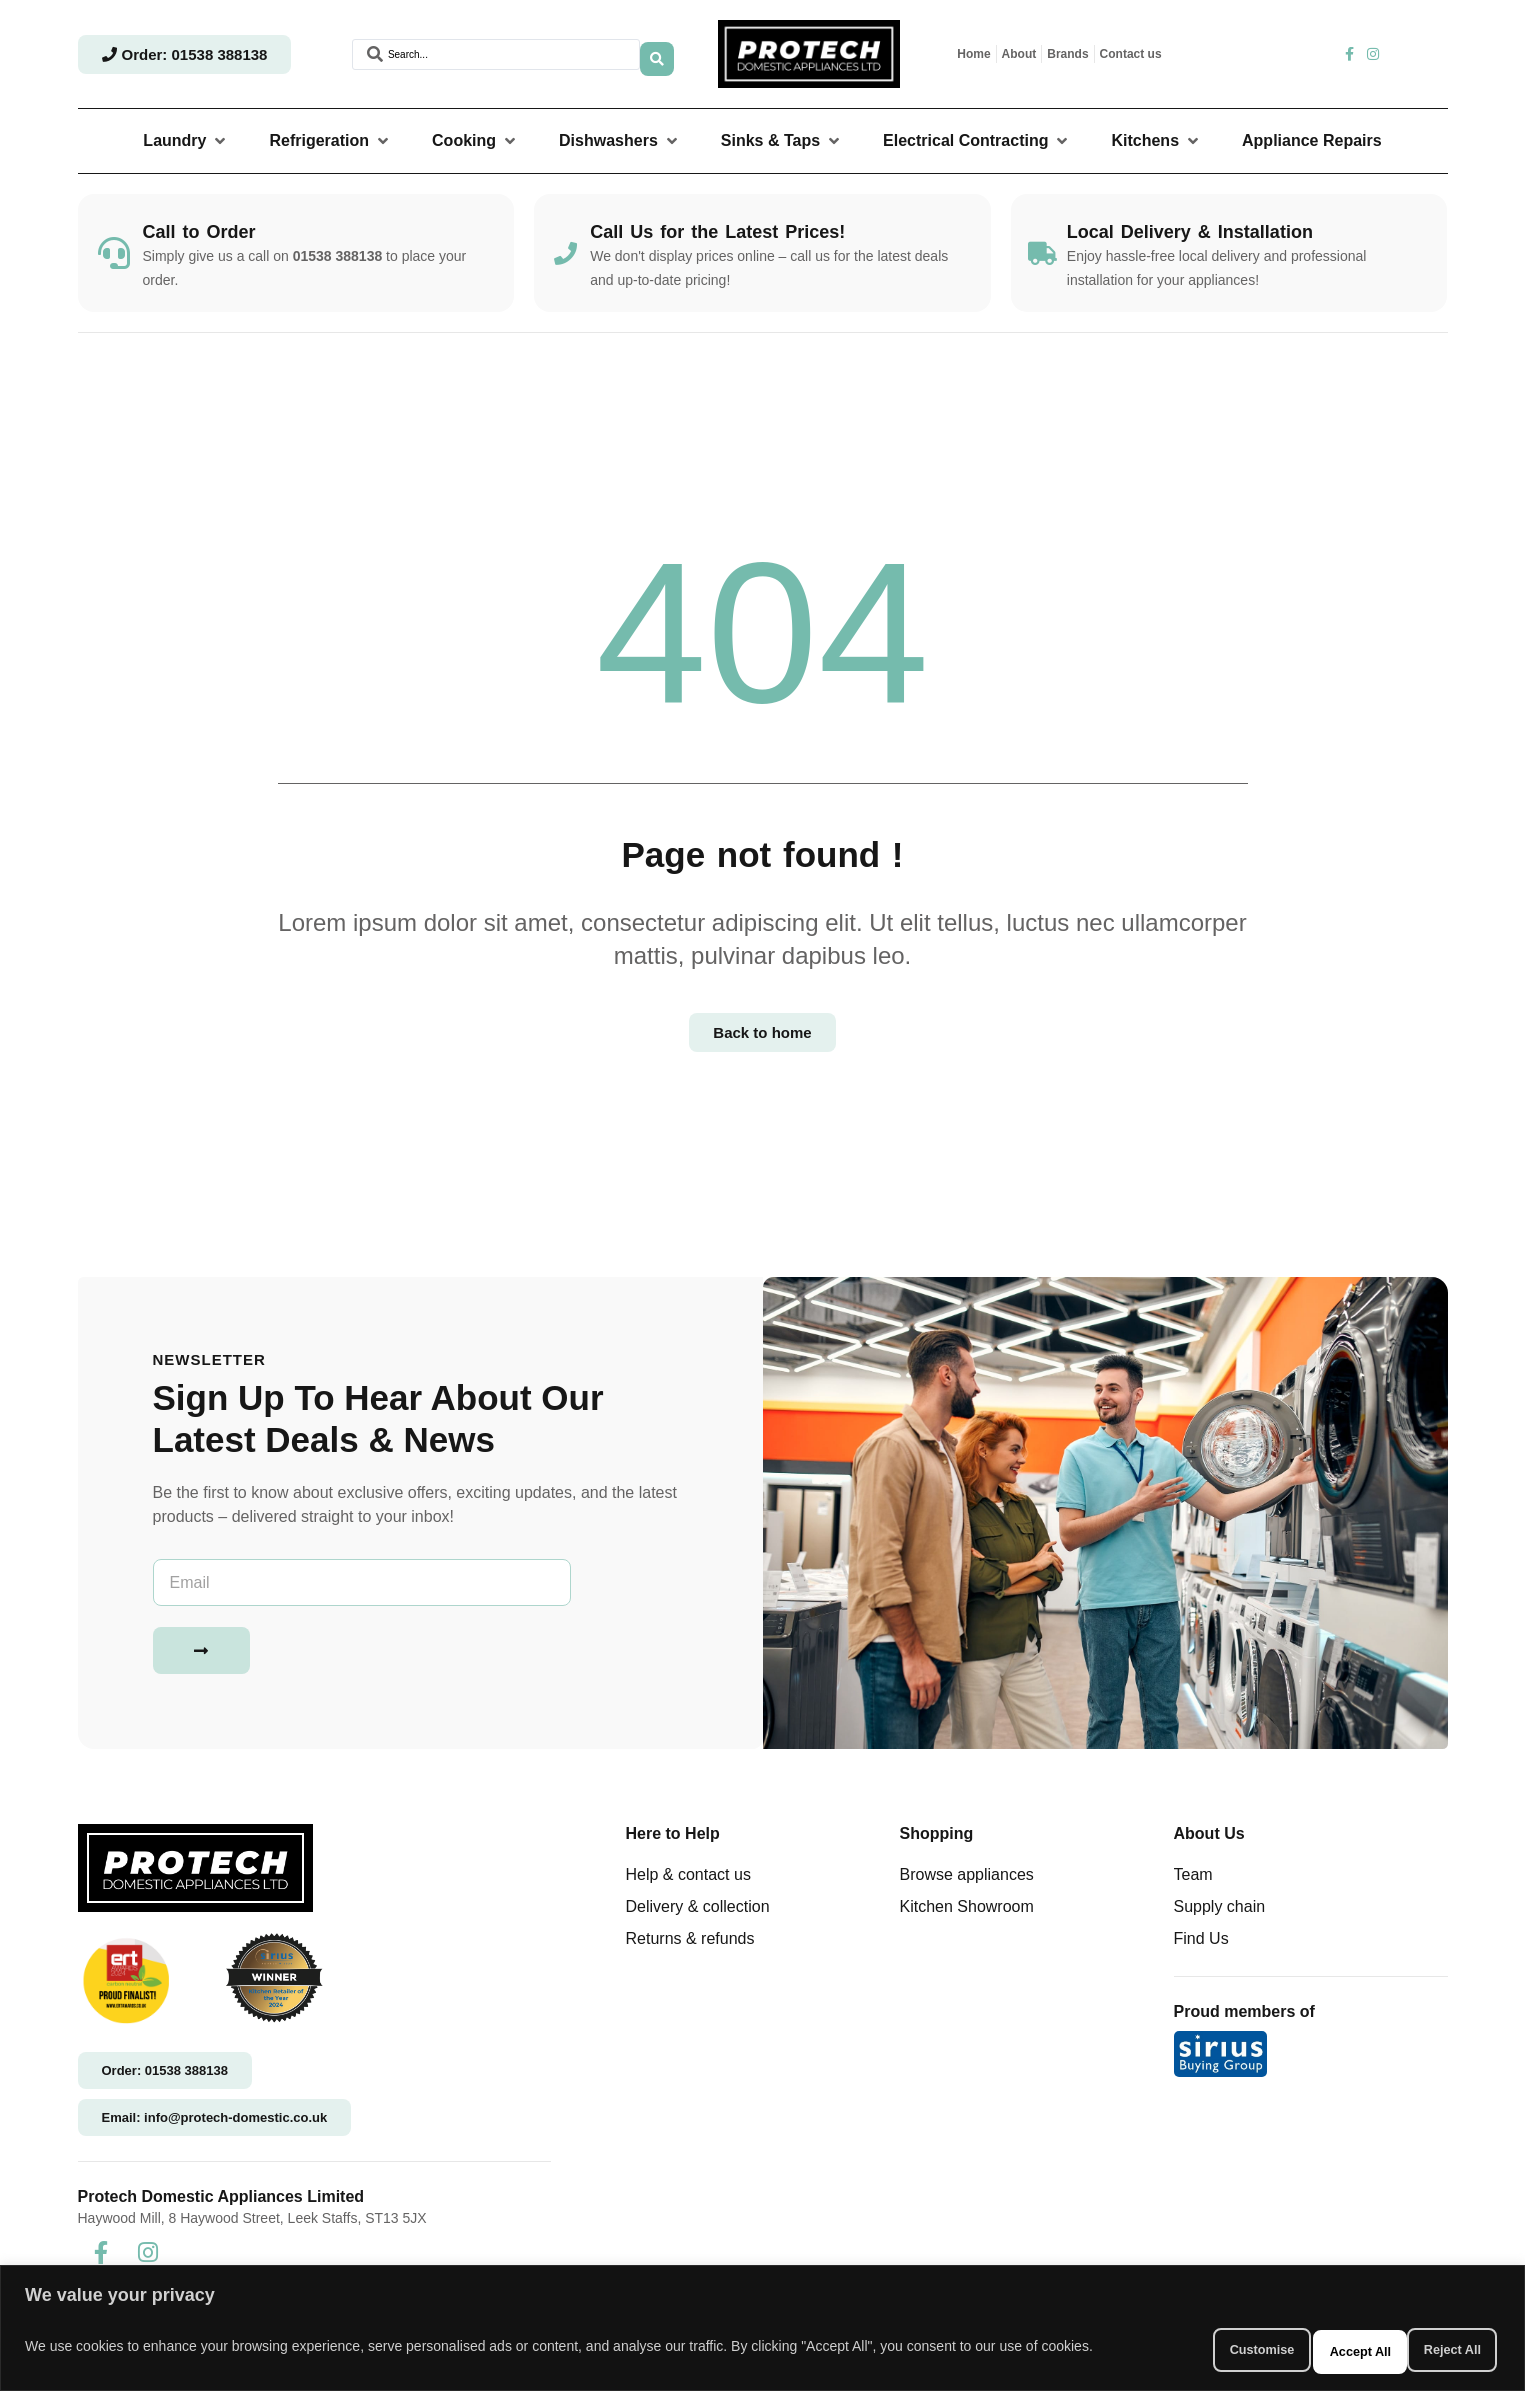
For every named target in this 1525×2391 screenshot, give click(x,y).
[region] (762, 2331)
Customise (1172, 2350)
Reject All (1305, 2350)
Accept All (1437, 2350)
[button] (186, 141)
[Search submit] (657, 54)
